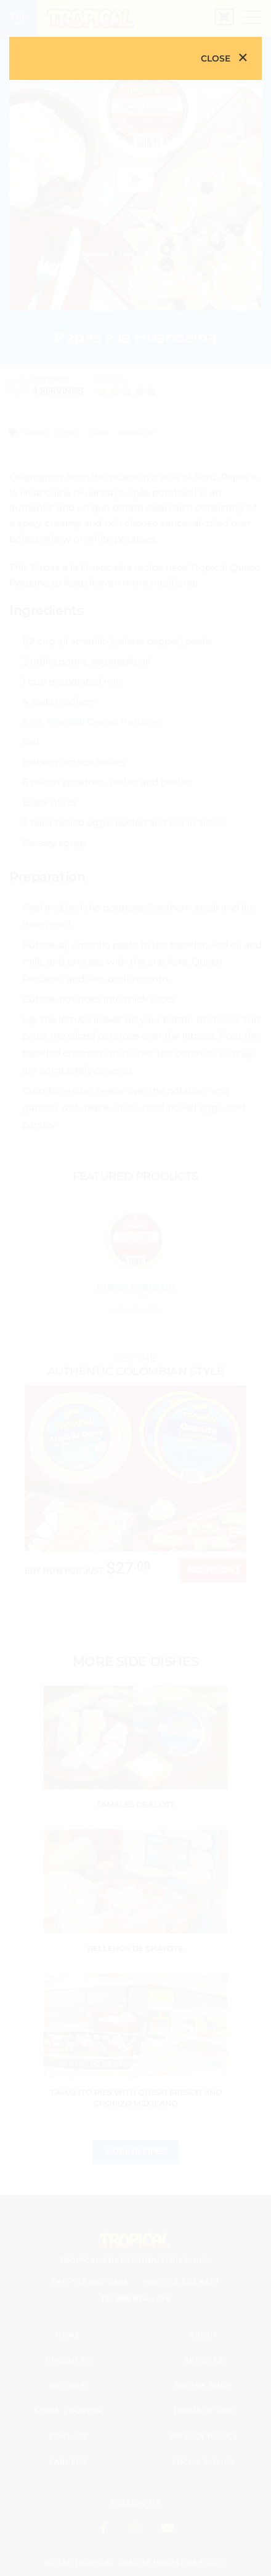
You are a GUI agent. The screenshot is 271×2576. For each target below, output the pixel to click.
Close (215, 58)
